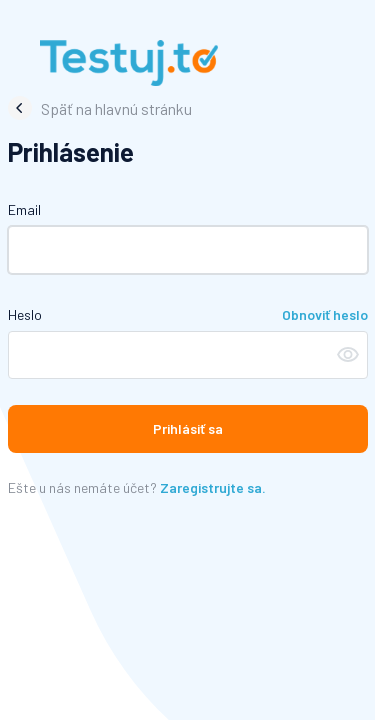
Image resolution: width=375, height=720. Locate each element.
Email (24, 209)
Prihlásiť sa (188, 428)
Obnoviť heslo (325, 314)
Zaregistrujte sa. (213, 487)
